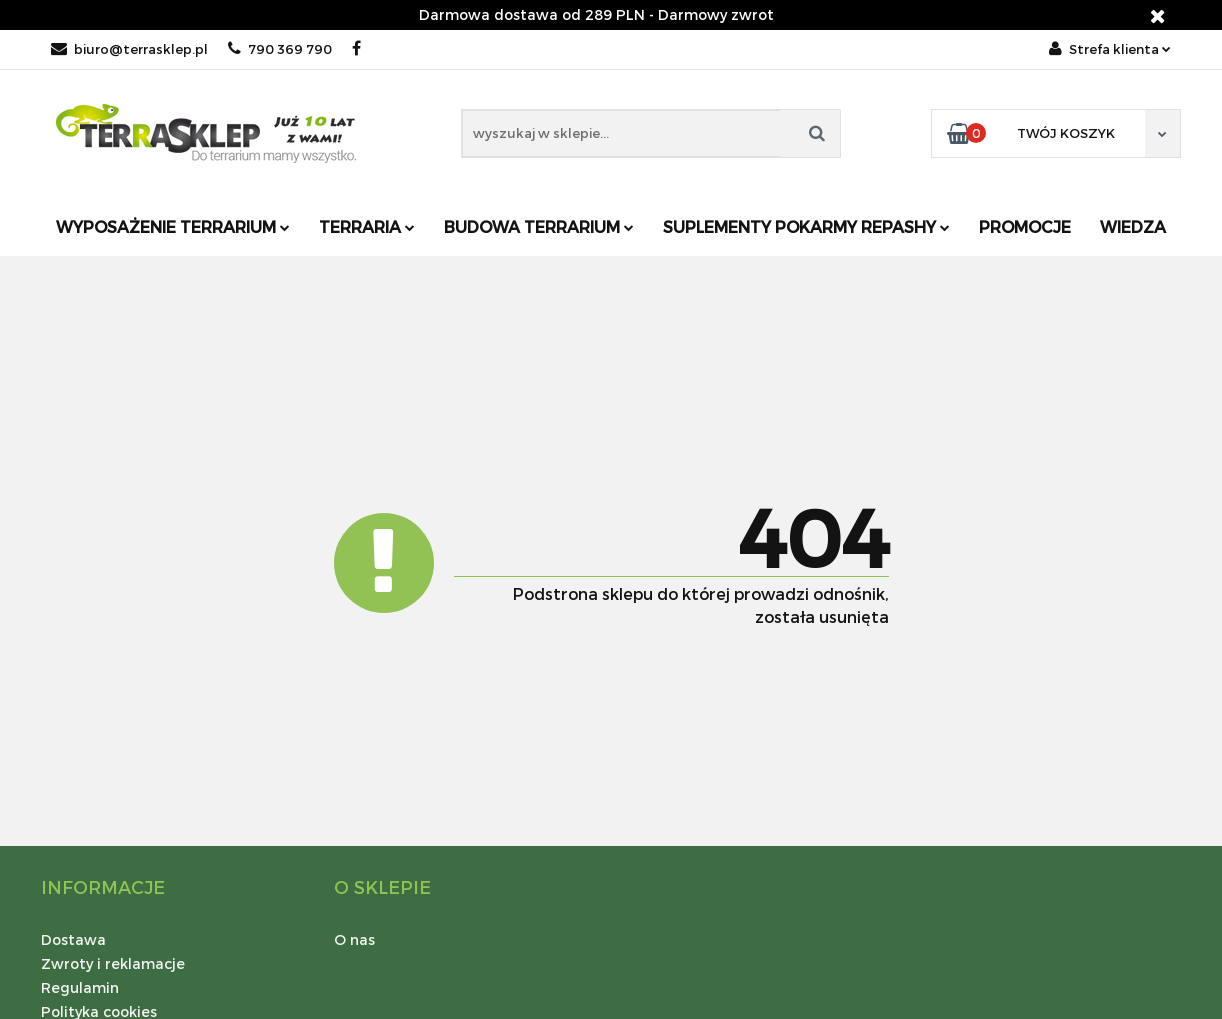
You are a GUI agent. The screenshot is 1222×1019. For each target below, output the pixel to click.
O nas (354, 939)
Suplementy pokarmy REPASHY (806, 226)
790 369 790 (280, 49)
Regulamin (80, 987)
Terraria (367, 226)
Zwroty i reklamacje (113, 963)
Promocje (1025, 226)
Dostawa (73, 939)
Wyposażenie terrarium (173, 226)
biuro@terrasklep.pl (129, 49)
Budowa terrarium (539, 226)
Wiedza (1133, 226)
